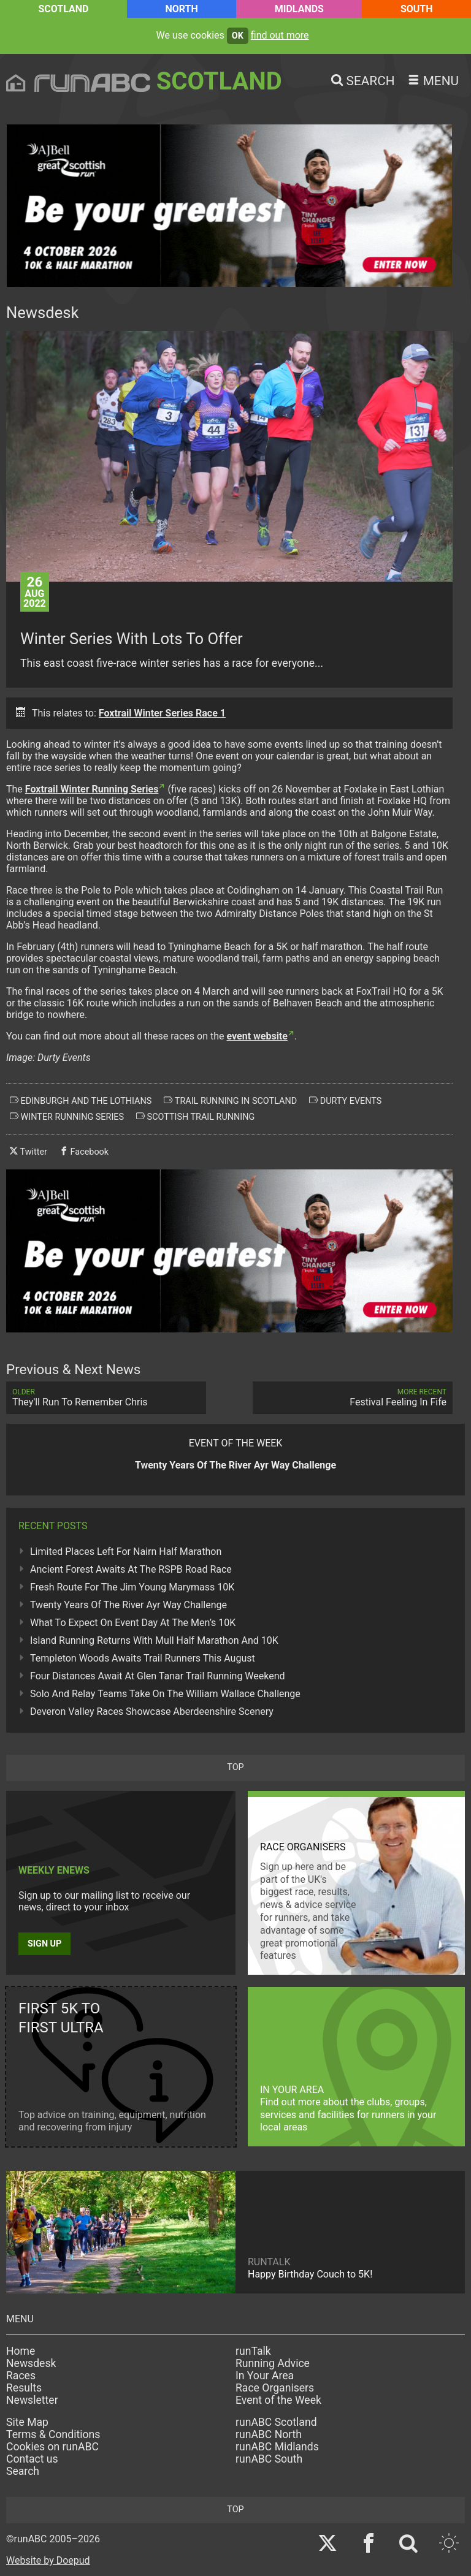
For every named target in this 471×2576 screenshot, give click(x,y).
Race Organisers (275, 2388)
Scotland (63, 9)
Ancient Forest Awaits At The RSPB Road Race (131, 1569)
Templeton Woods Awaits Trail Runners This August (142, 1658)
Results (24, 2388)
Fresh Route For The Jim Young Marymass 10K (132, 1587)
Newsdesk (31, 2363)
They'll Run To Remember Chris (106, 1398)
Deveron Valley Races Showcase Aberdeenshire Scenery (152, 1711)
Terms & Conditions (53, 2434)
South (416, 9)
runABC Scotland (276, 2422)
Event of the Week (278, 2400)
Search (22, 2471)
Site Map (27, 2422)
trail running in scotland (230, 1100)
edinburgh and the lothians (80, 1100)
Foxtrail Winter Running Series (92, 789)
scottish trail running (195, 1116)
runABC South (269, 2459)
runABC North (269, 2434)
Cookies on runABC (52, 2447)
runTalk (253, 2351)
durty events (345, 1100)
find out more (280, 35)
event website (256, 1036)
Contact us (32, 2459)
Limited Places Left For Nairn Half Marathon (125, 1551)
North (181, 9)
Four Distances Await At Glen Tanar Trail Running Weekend (157, 1676)
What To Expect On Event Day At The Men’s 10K (133, 1622)
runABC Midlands (277, 2447)
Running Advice (273, 2363)
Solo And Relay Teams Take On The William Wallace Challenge (165, 1694)
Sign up (44, 1944)
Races (21, 2375)
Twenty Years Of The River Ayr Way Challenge (128, 1605)
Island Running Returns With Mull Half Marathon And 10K (154, 1640)
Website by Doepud (48, 2560)
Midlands (299, 9)
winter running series (67, 1116)
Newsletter (32, 2400)
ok (237, 36)
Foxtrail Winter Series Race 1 (162, 713)
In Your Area (265, 2375)
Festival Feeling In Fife (352, 1398)
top (235, 1767)
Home (20, 2351)
